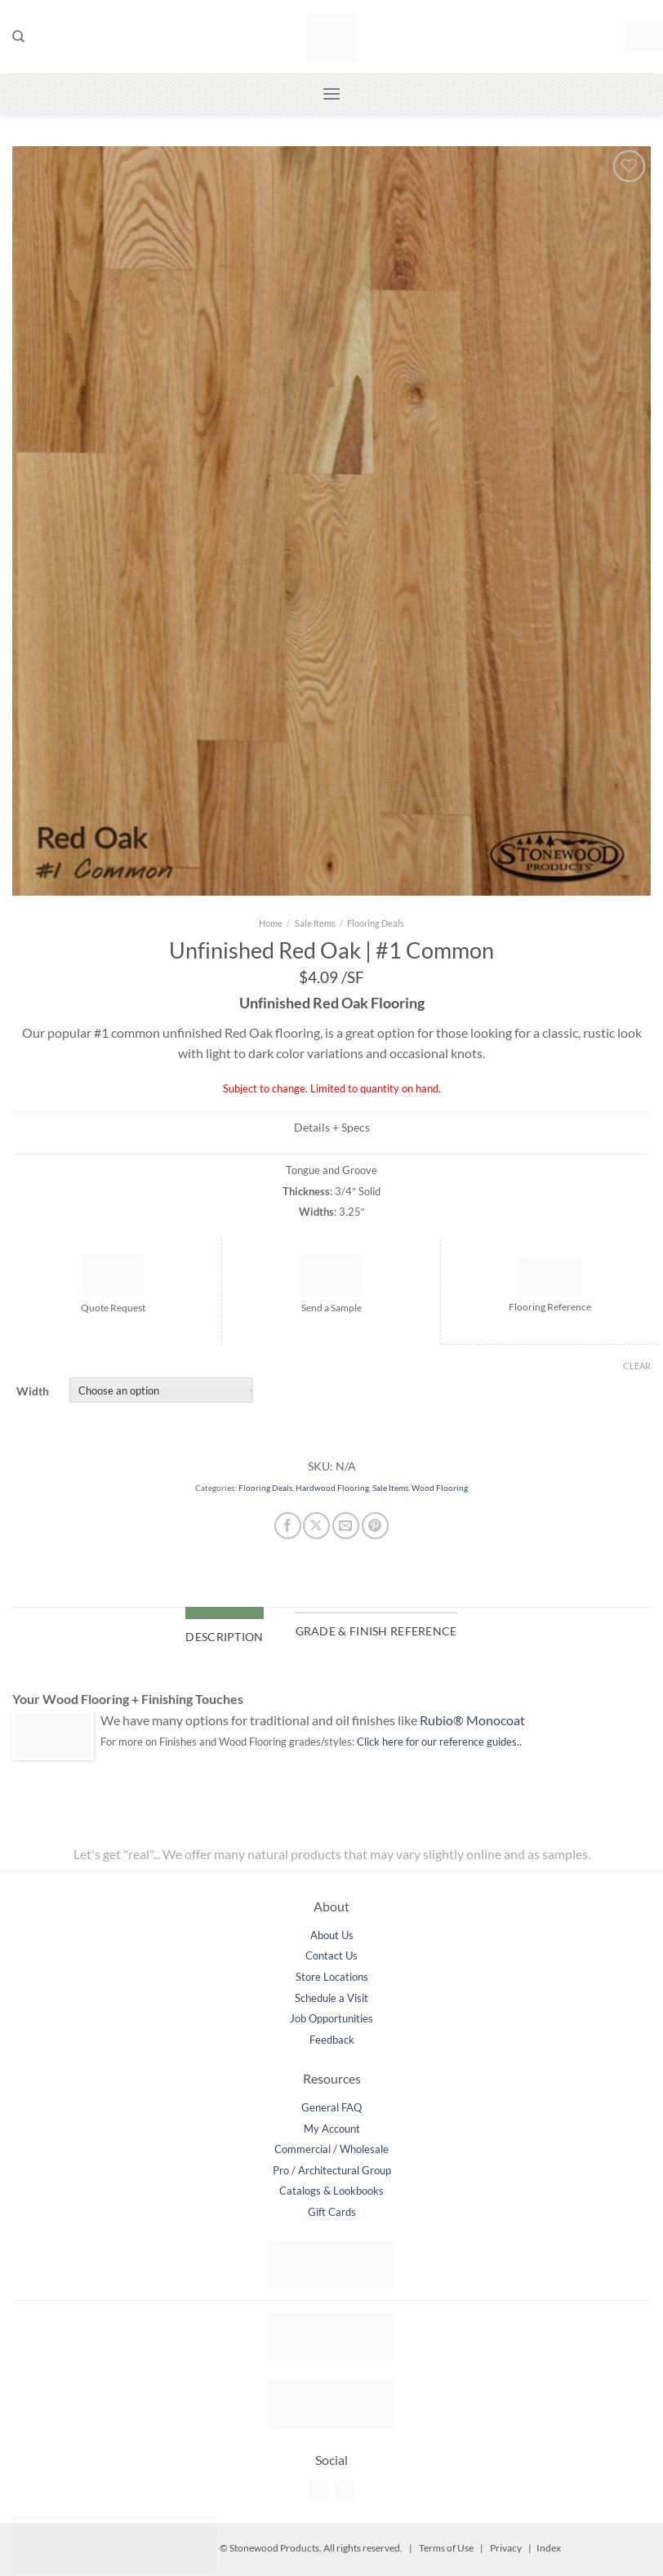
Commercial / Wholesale (331, 2149)
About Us (332, 1935)
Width (32, 1391)
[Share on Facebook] (287, 1525)
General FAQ (331, 2107)
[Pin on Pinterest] (375, 1525)
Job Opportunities (331, 2018)
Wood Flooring (440, 1488)
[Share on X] (316, 1525)
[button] (638, 36)
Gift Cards (332, 2211)
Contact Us (331, 1955)
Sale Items (315, 923)
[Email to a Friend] (345, 1525)
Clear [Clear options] (637, 1365)
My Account (332, 2128)
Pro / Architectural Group (332, 2170)
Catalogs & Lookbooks (331, 2190)
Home (271, 923)
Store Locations (332, 1976)
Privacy (506, 2548)
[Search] (18, 36)
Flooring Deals (375, 923)
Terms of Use (446, 2548)
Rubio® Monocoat (472, 1720)
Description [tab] (224, 1637)
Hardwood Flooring (332, 1488)
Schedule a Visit (331, 1997)
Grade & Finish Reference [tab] (376, 1631)
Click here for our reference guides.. (439, 1741)
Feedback (331, 2039)
